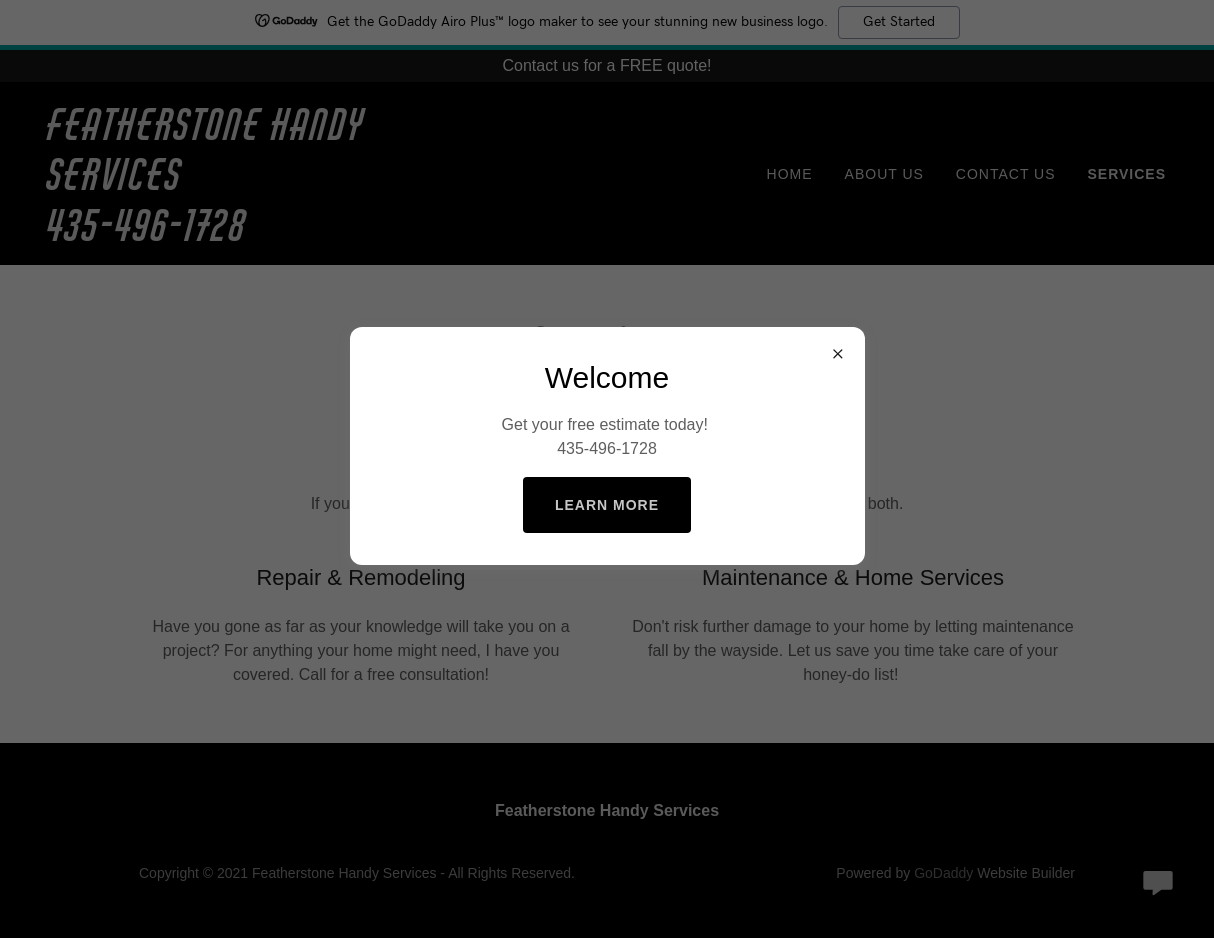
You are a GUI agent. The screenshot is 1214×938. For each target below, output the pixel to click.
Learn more (607, 505)
